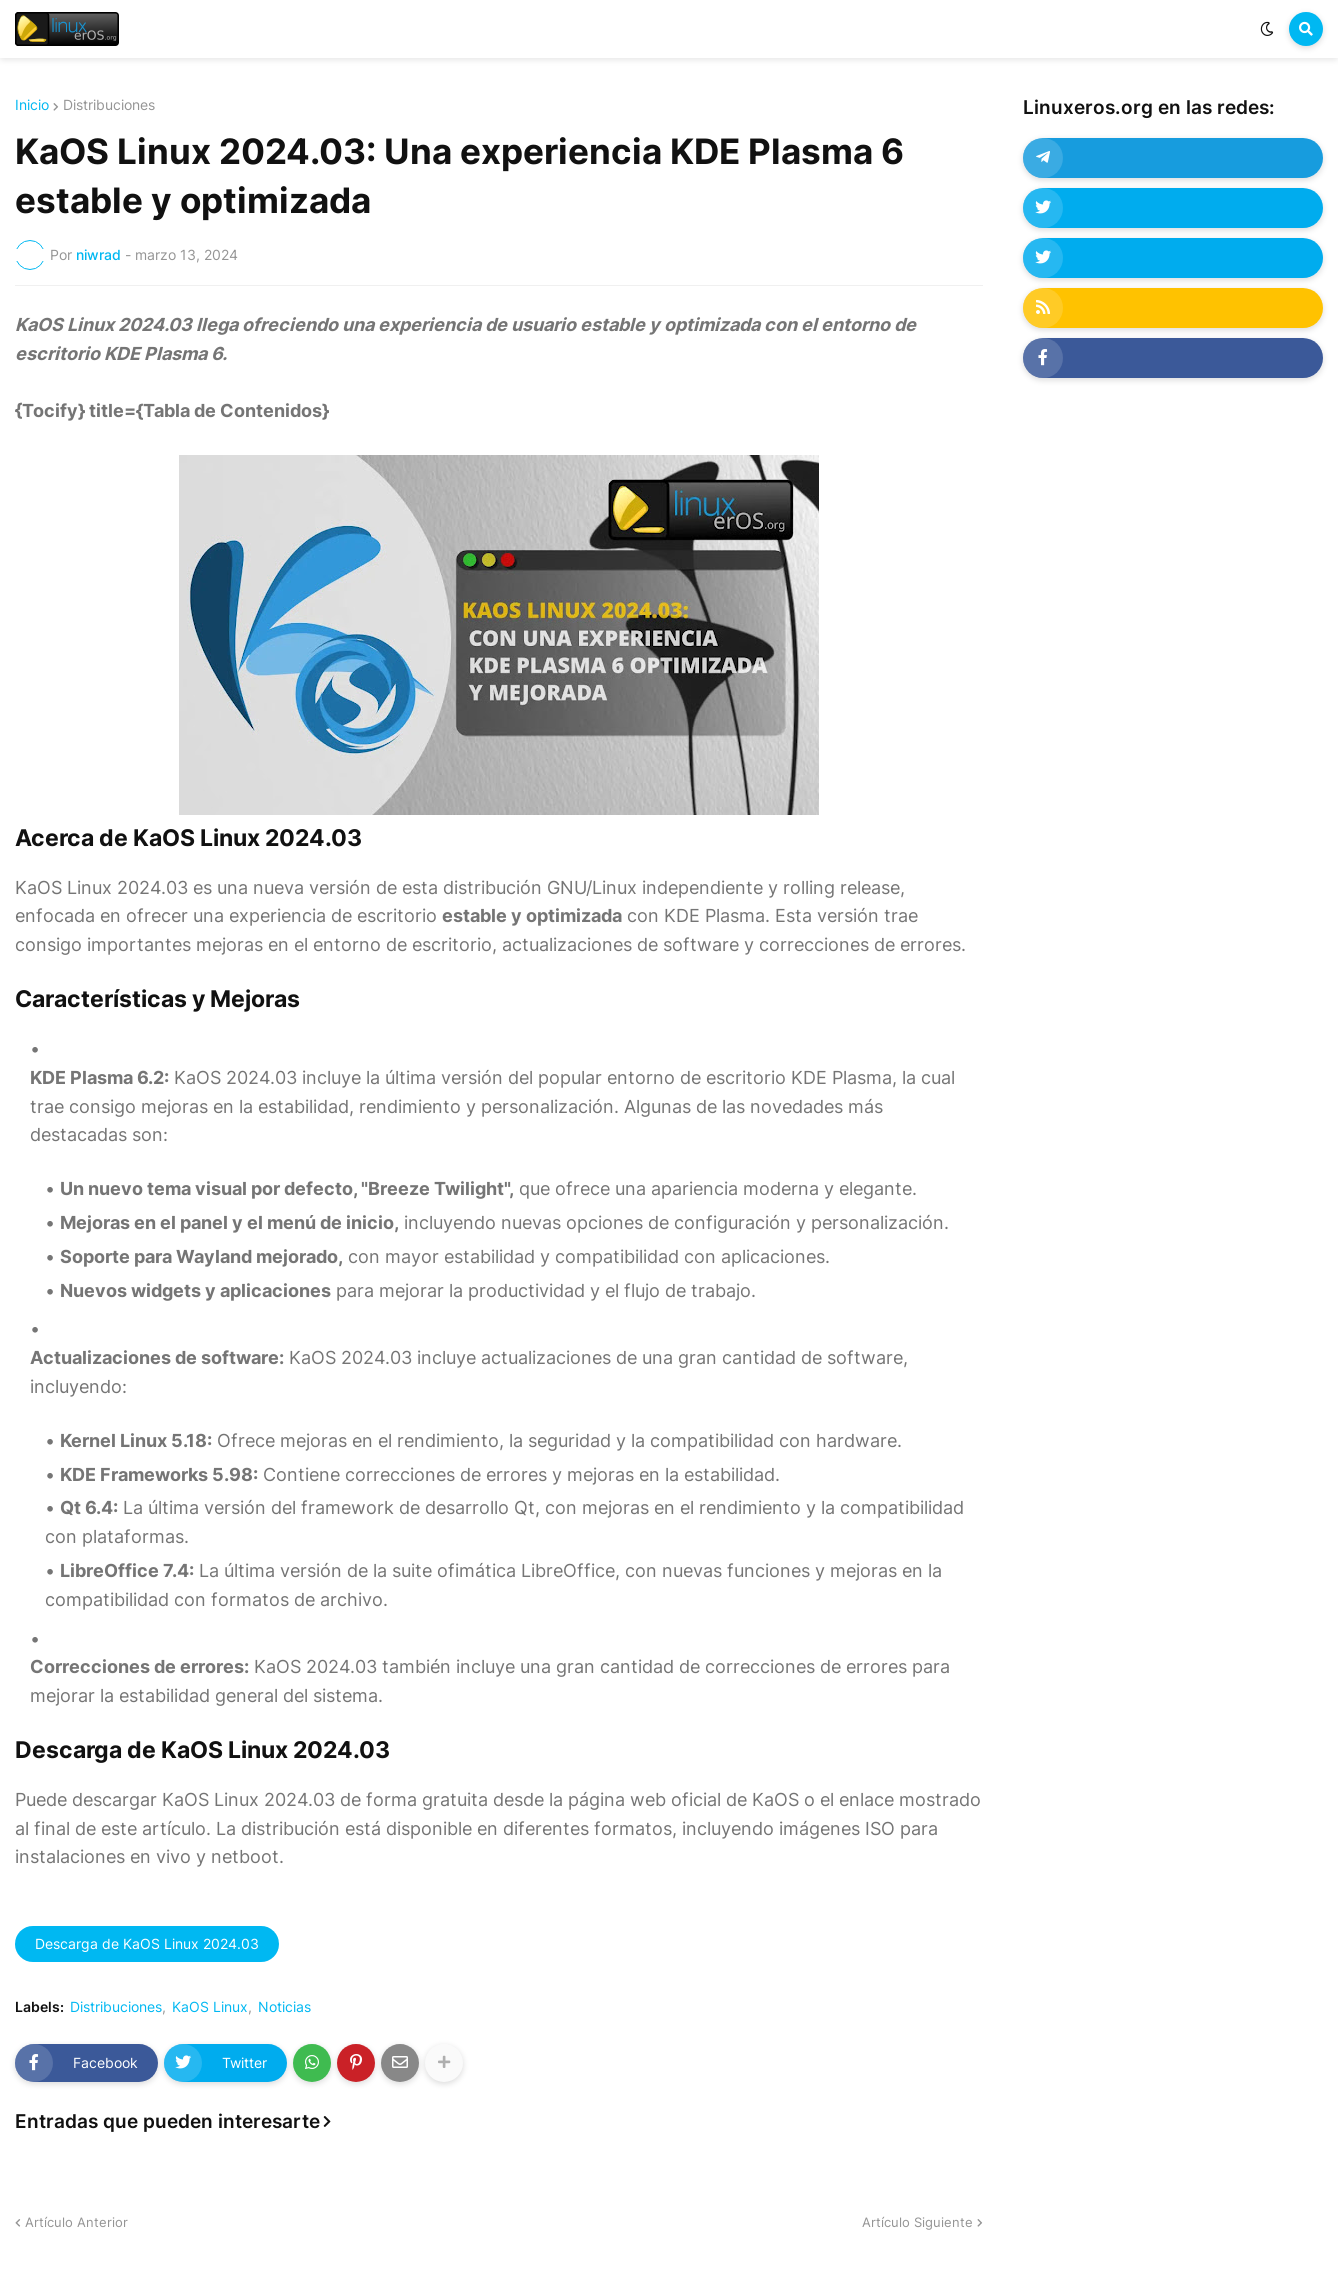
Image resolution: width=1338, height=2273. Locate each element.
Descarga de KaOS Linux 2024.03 (147, 1943)
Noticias (284, 2007)
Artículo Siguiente (917, 2222)
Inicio (32, 105)
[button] (1267, 29)
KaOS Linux (210, 2007)
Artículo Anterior (76, 2222)
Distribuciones (109, 105)
